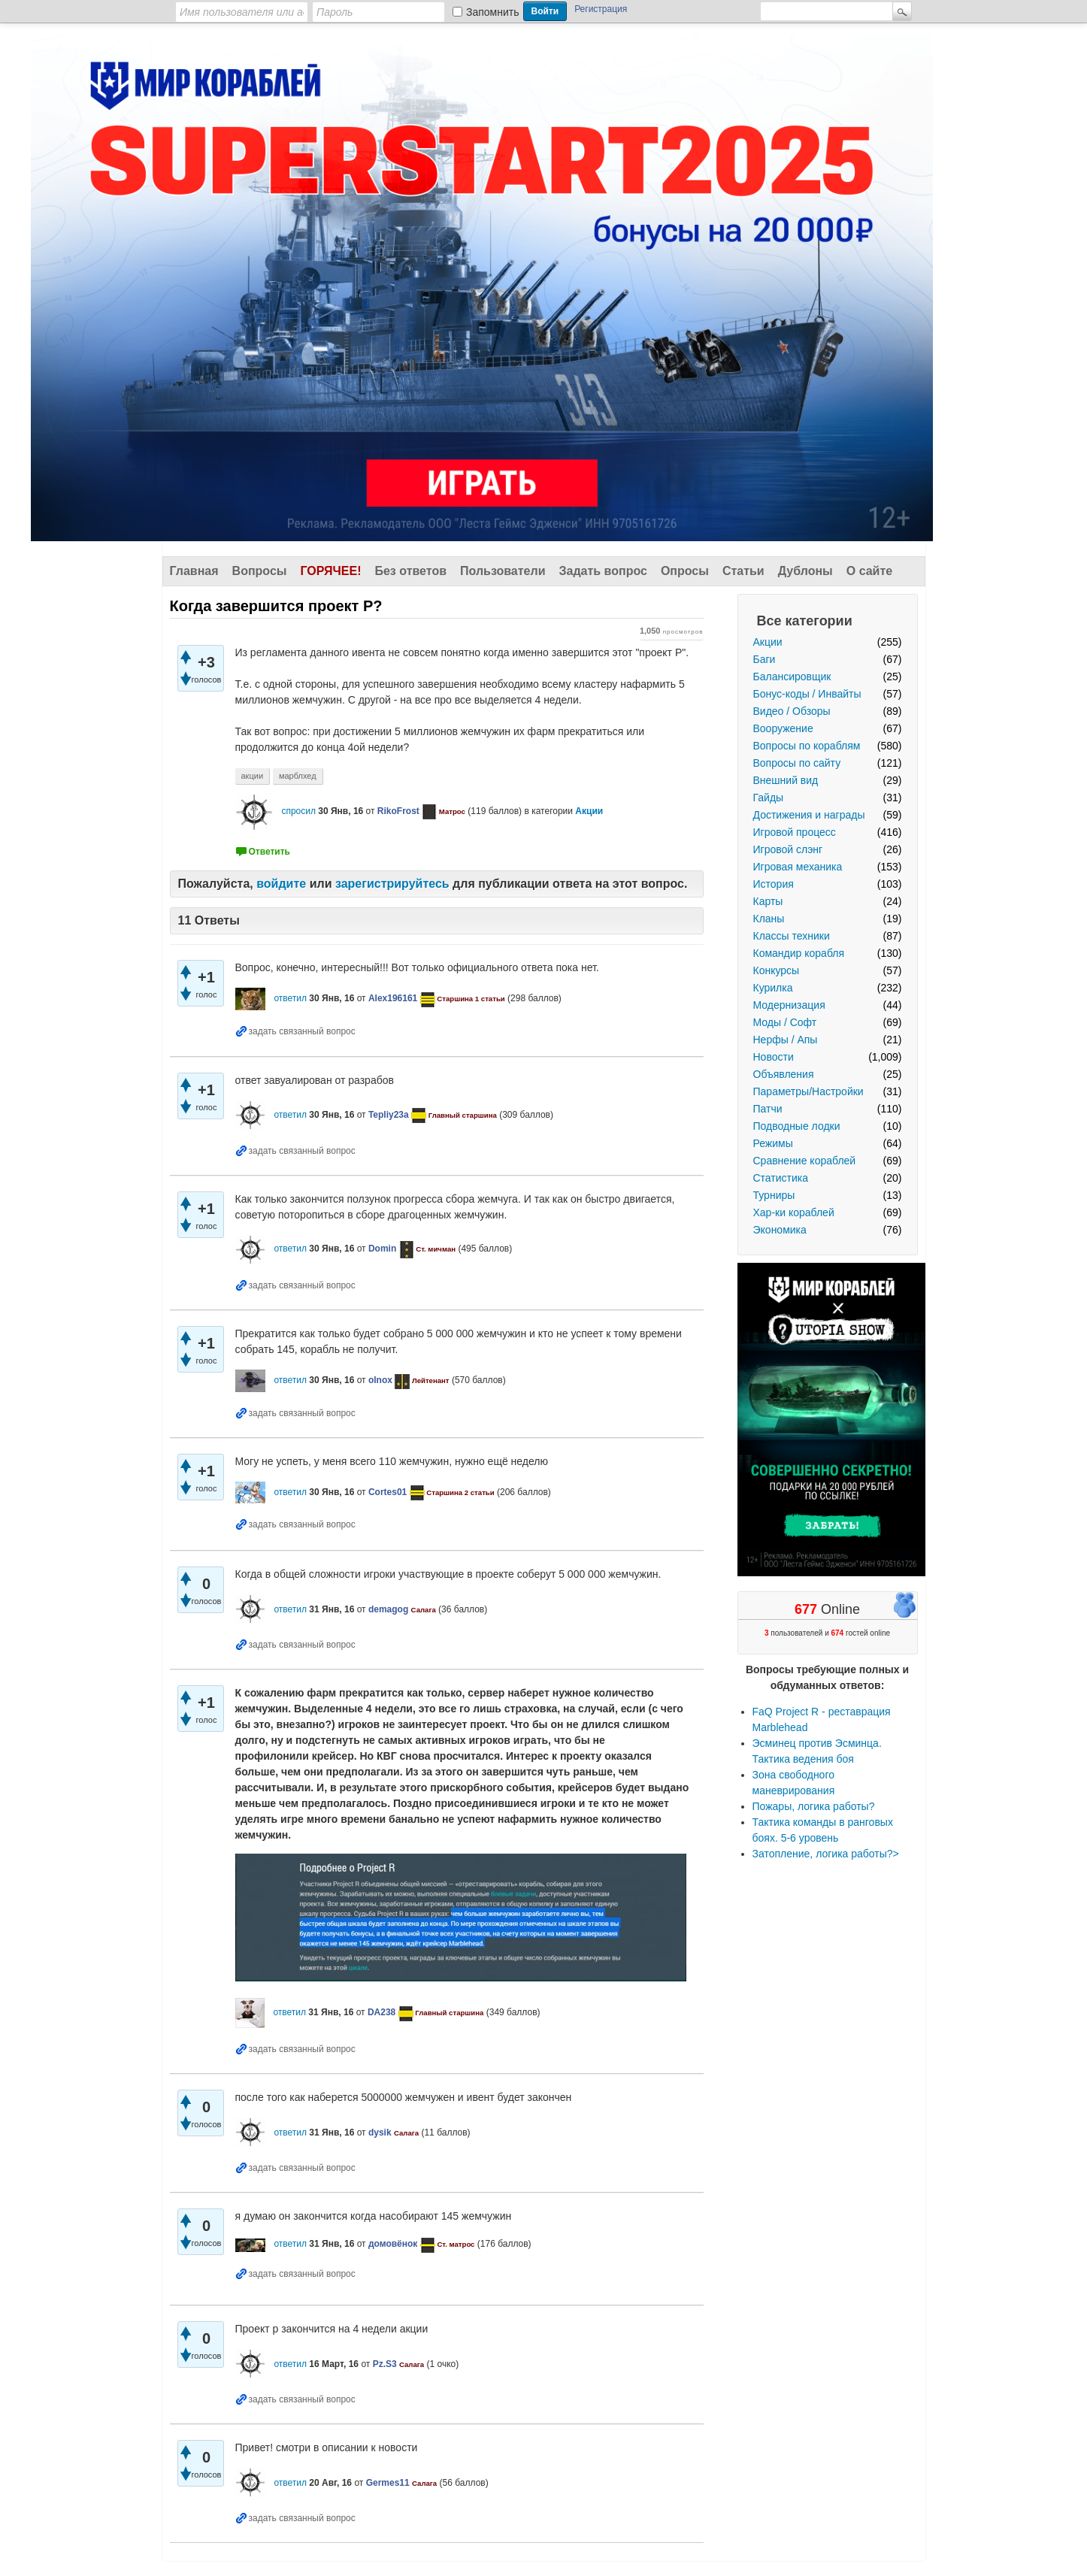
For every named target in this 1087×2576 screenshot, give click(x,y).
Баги (764, 659)
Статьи (743, 571)
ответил (290, 998)
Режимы (773, 1143)
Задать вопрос (603, 571)
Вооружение (783, 728)
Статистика (781, 1178)
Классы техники (791, 936)
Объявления (783, 1074)
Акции (768, 642)
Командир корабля (799, 953)
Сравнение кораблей (804, 1161)
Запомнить (492, 12)
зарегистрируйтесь (392, 883)
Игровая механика (798, 867)
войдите (281, 883)
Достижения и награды (809, 815)
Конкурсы (776, 970)
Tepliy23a (388, 1114)
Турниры (774, 1195)
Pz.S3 (385, 2364)
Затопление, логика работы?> (825, 1854)
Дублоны (805, 571)
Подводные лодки (796, 1126)
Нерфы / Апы (785, 1040)
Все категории (804, 620)
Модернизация (789, 1005)
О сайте (869, 571)
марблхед (297, 775)
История (773, 884)
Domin (382, 1248)
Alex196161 (392, 998)
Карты (768, 901)
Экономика (780, 1230)
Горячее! (330, 571)
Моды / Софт (785, 1022)
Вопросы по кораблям (807, 746)
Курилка (773, 988)
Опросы (685, 571)
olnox (380, 1380)
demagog (388, 1609)
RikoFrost (398, 811)
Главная (194, 571)
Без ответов (410, 571)
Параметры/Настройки (808, 1091)
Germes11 (388, 2483)
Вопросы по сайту (797, 763)
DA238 (381, 2012)
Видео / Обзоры (792, 711)
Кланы (769, 919)
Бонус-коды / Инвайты (807, 694)
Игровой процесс (794, 832)
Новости (773, 1057)
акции (252, 775)
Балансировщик (792, 676)
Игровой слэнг (788, 849)
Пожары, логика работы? (813, 1806)
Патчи (768, 1109)
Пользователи (502, 571)
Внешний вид (786, 780)
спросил (298, 811)
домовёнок (392, 2243)
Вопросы (259, 571)
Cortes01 (387, 1492)
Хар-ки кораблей (793, 1212)
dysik (380, 2132)
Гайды (768, 798)
